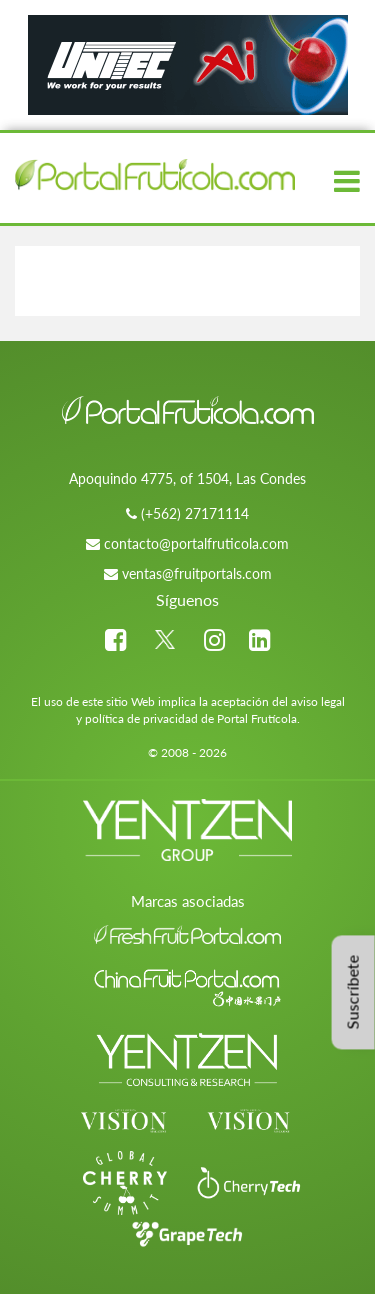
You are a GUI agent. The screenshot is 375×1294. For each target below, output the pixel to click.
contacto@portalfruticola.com (196, 543)
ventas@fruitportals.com (197, 573)
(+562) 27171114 (195, 513)
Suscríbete (352, 992)
